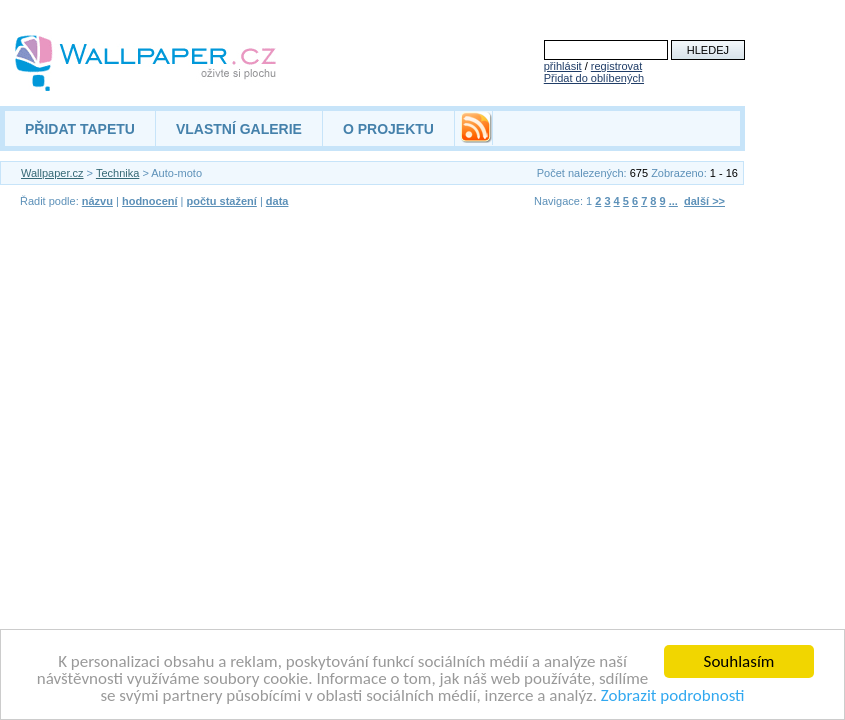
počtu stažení (222, 201)
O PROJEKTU (388, 129)
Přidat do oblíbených (594, 78)
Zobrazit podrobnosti (673, 695)
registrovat (616, 66)
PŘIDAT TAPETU (80, 129)
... (673, 201)
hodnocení (150, 201)
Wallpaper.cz (52, 173)
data (277, 201)
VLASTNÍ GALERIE (239, 129)
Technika (117, 173)
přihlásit (563, 66)
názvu (97, 201)
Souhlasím (739, 661)
